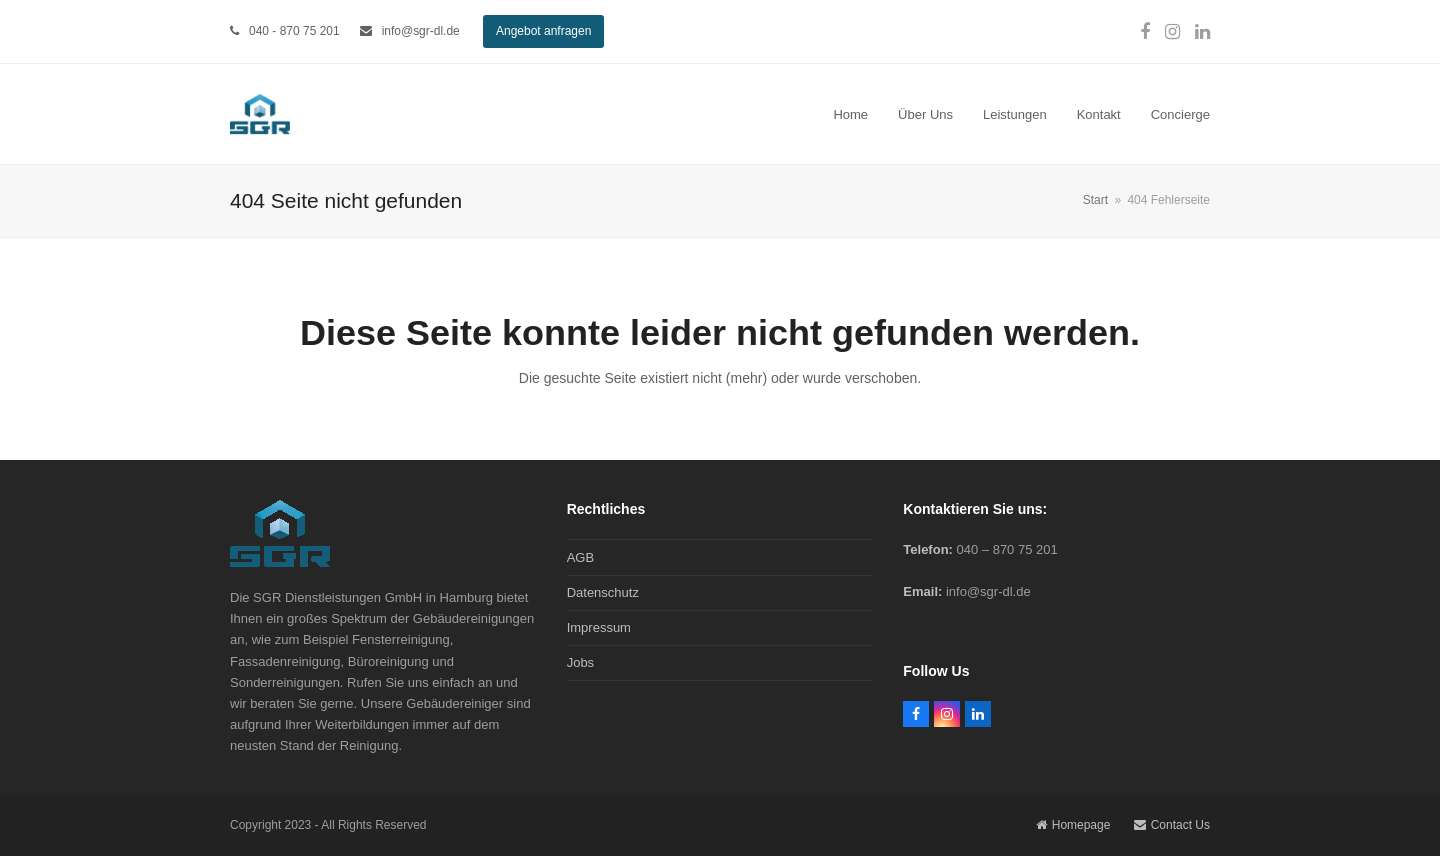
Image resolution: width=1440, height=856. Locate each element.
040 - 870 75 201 (294, 31)
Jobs (580, 662)
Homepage (1073, 825)
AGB (580, 557)
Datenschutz (603, 592)
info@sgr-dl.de (421, 31)
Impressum (599, 627)
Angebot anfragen (543, 31)
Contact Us (1172, 825)
